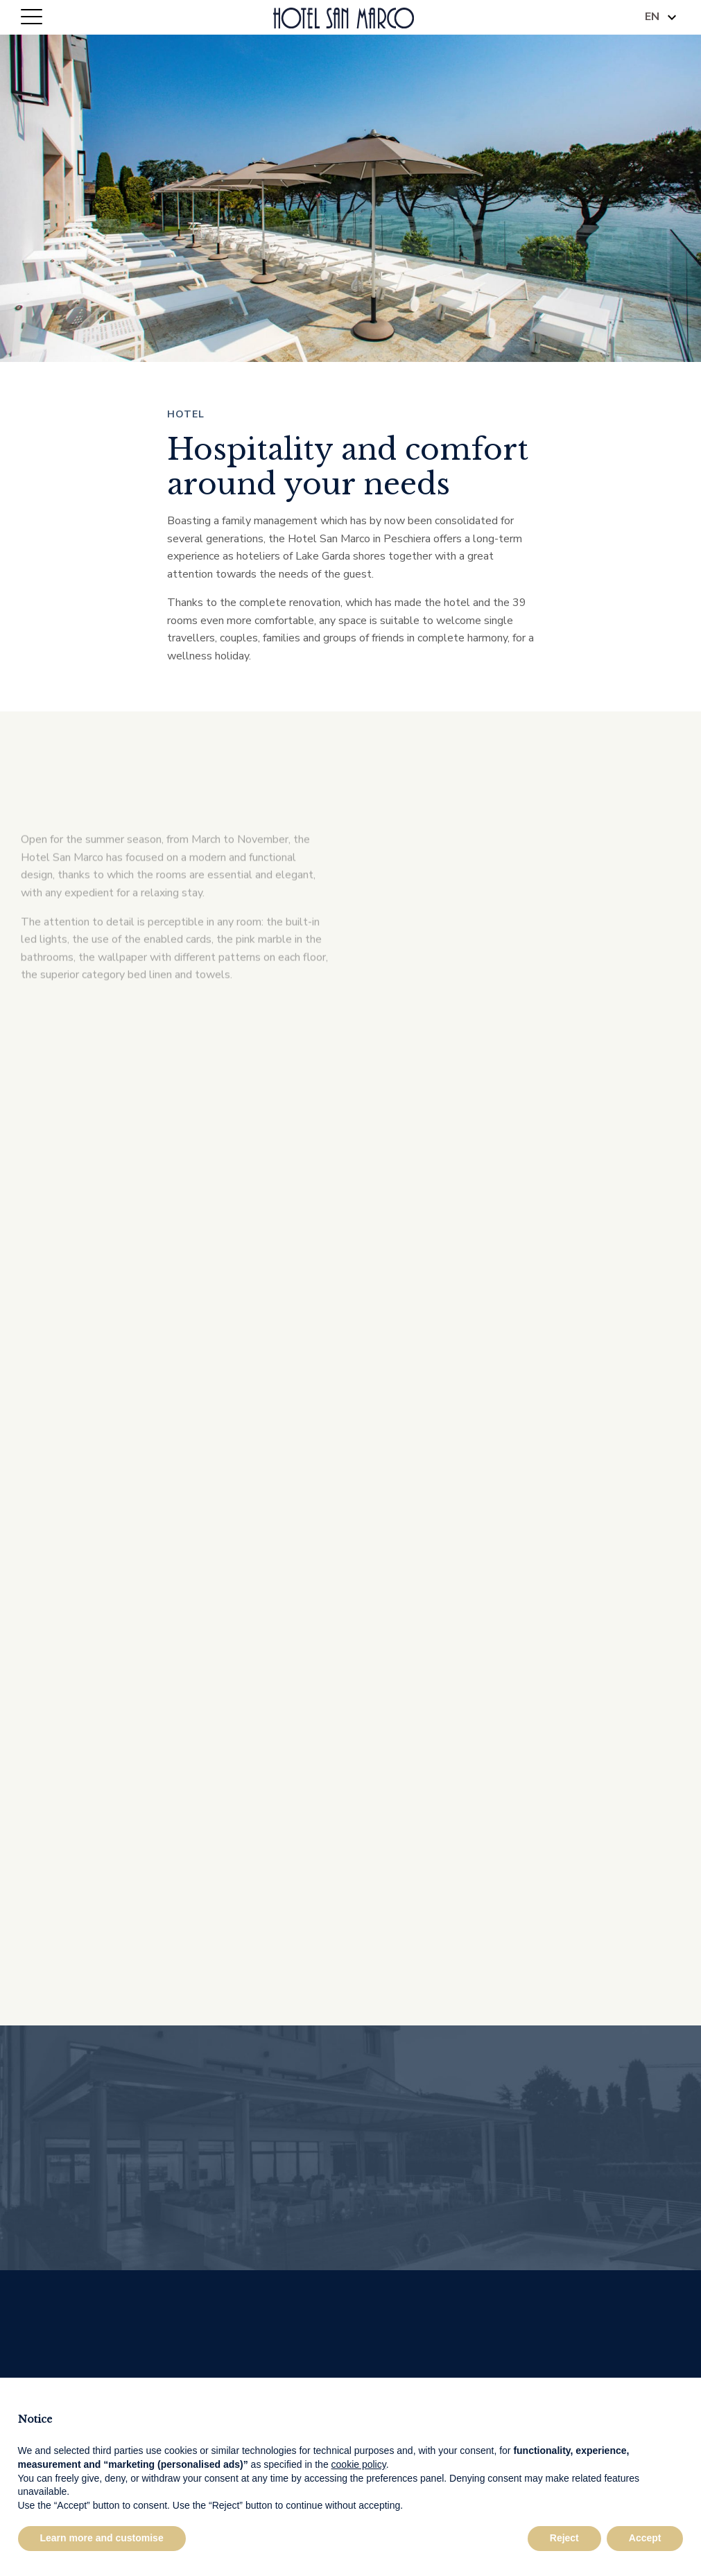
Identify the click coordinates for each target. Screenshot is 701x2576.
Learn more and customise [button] (102, 2537)
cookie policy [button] (358, 2464)
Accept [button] (645, 2537)
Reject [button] (564, 2537)
